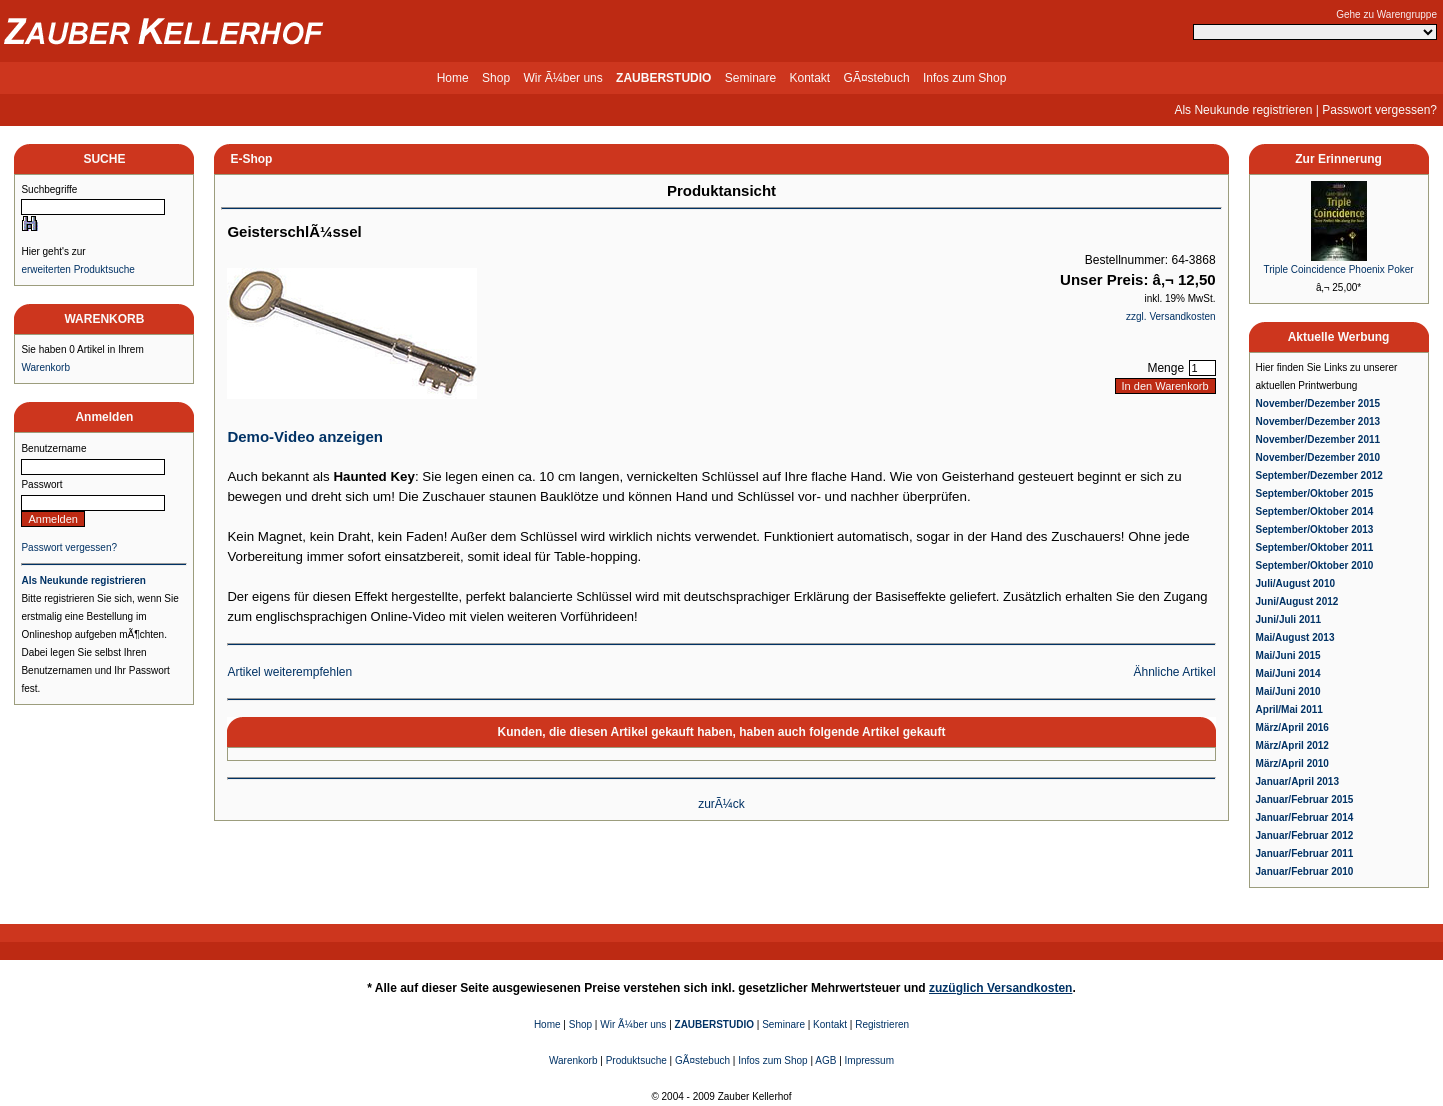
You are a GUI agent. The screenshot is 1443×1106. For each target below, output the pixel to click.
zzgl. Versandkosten (1171, 316)
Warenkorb (45, 367)
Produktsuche (636, 1060)
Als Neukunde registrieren (1243, 110)
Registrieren (882, 1024)
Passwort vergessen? (1379, 110)
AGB (825, 1060)
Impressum (869, 1060)
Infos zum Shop (964, 78)
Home (453, 78)
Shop (496, 78)
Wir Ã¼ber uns (562, 78)
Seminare (750, 78)
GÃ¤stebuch (877, 78)
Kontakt (810, 78)
